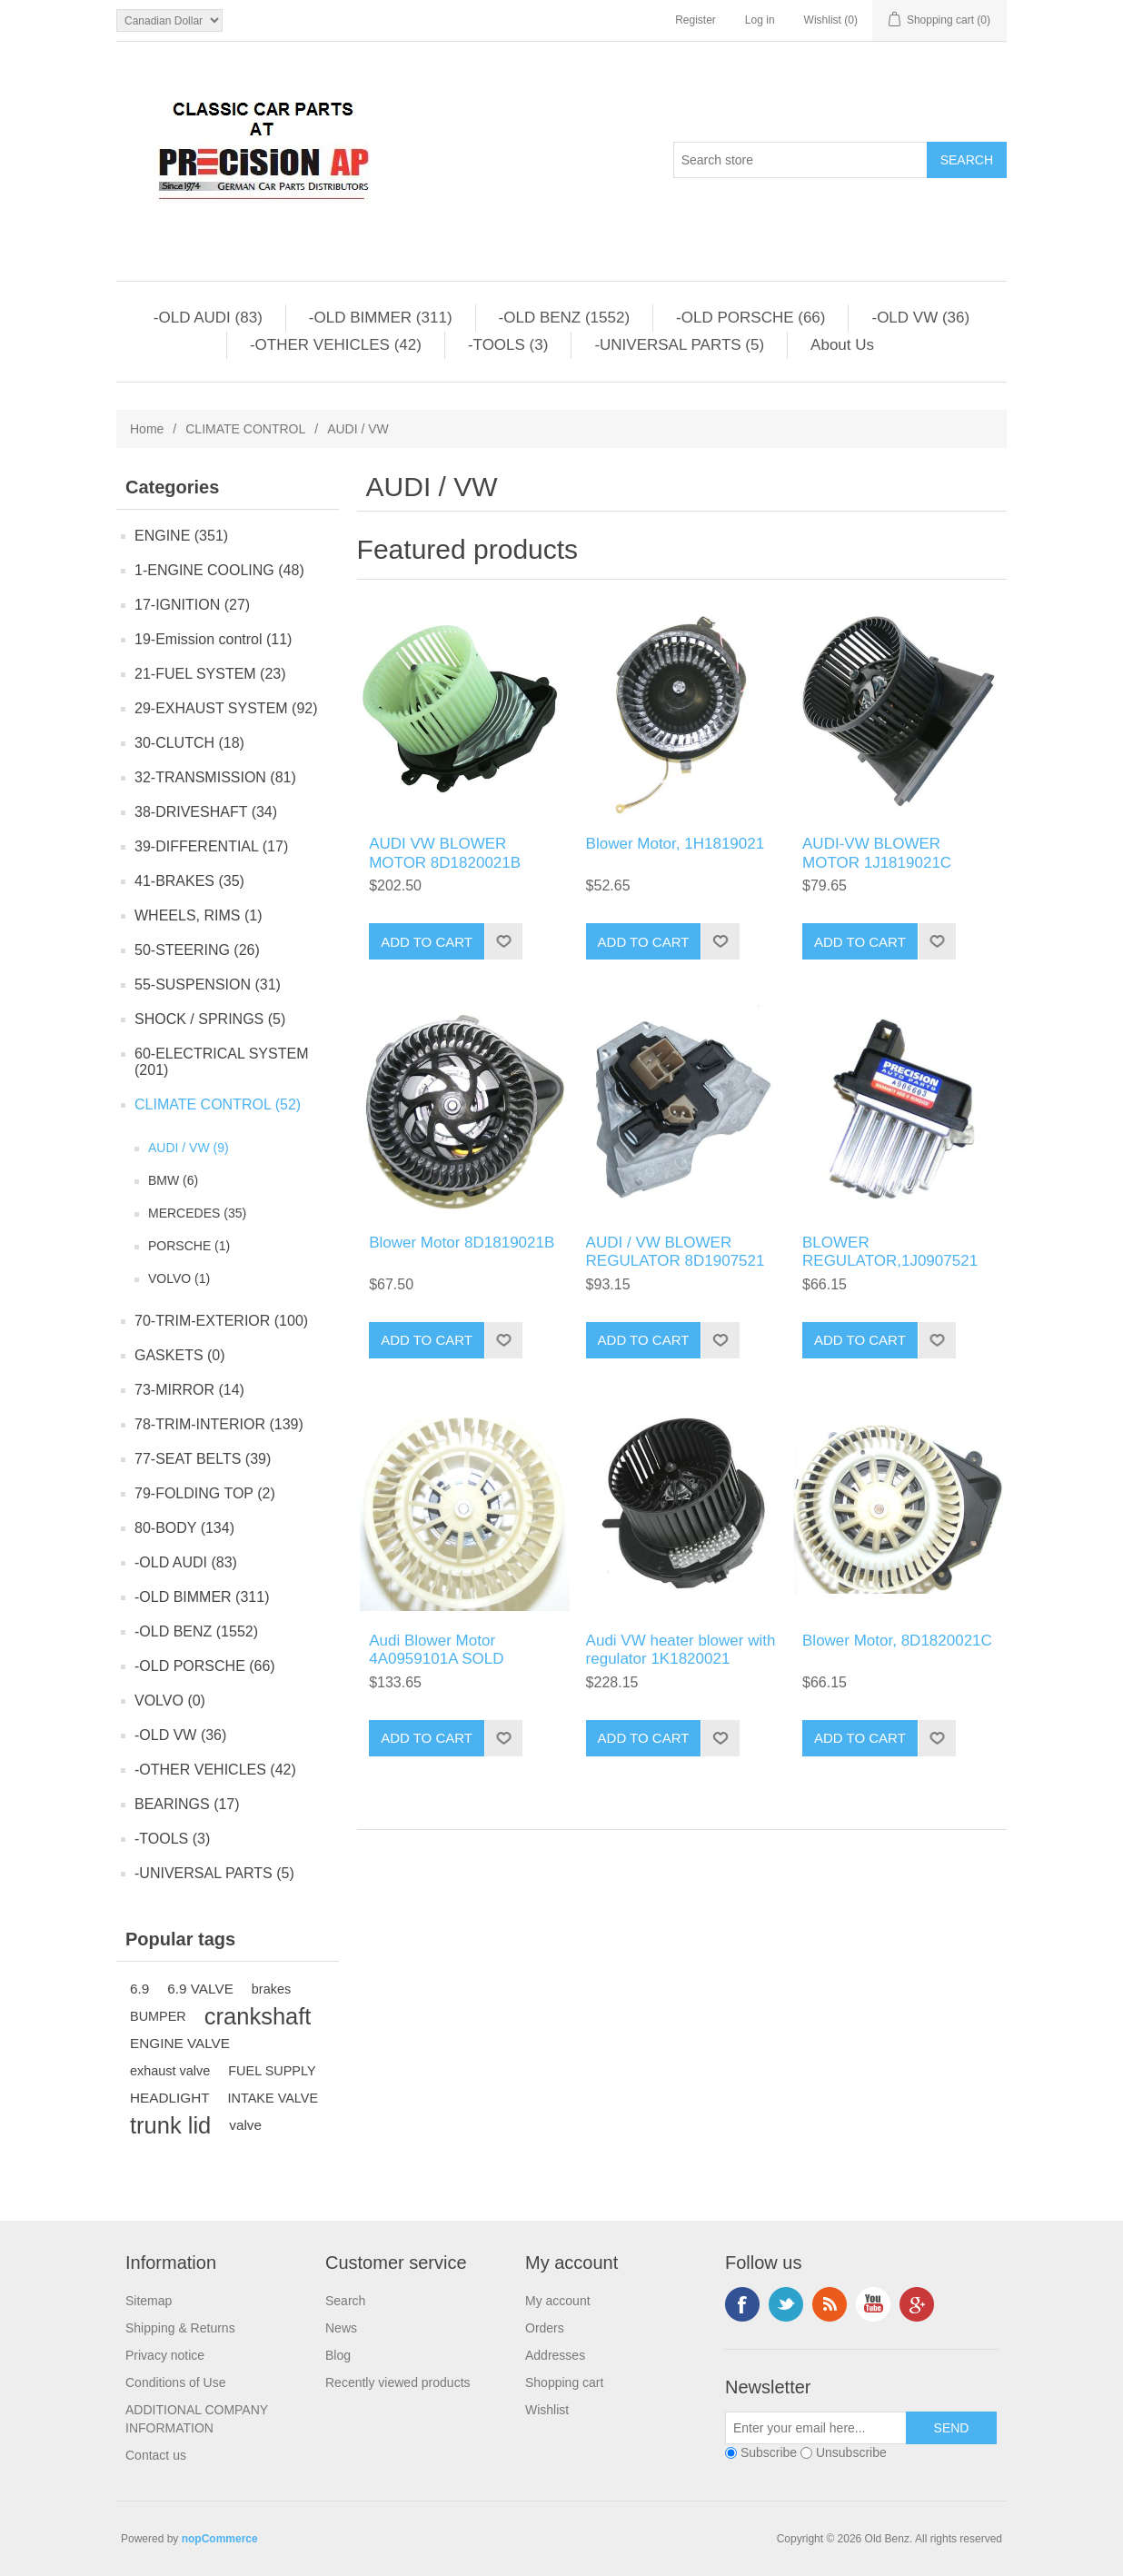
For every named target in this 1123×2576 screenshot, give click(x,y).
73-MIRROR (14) (189, 1389)
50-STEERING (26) (197, 950)
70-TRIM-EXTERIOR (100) (221, 1320)
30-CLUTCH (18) (189, 743)
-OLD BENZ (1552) (565, 317)
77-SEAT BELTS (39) (202, 1459)
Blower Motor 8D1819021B (461, 1242)
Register (695, 20)
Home (147, 429)
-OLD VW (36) (920, 317)
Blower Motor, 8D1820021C (897, 1640)
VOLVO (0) (169, 1700)
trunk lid (170, 2125)
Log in (760, 20)
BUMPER (158, 2016)
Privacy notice (164, 2355)
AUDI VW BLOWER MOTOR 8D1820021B (445, 852)
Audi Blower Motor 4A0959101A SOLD (436, 1649)
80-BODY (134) (184, 1528)
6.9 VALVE (200, 1988)
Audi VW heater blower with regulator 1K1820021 (681, 1649)
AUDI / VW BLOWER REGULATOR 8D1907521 (675, 1251)
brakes (271, 1989)
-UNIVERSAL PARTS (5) (679, 344)
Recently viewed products (398, 2382)
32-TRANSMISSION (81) (215, 777)
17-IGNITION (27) (192, 604)
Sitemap (148, 2300)
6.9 (139, 1988)
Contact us (155, 2455)
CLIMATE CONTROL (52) (217, 1104)
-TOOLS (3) (508, 344)
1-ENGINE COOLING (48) (219, 570)
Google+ (916, 2304)
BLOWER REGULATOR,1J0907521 (890, 1251)
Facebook (742, 2304)
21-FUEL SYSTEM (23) (210, 673)
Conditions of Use (175, 2382)
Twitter (786, 2304)
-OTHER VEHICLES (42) (336, 344)
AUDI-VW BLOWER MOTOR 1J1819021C (876, 852)
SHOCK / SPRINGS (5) (209, 1019)
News (341, 2328)
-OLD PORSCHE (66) (750, 317)
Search (345, 2300)
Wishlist (547, 2409)
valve (245, 2125)
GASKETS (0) (179, 1355)
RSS (829, 2304)
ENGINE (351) (181, 535)
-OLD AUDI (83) (208, 317)
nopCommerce (220, 2538)
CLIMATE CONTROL (245, 429)
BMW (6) (173, 1180)
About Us (842, 344)
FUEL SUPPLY (271, 2071)
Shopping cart (564, 2382)
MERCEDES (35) (197, 1213)
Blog (338, 2355)
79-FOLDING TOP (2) (204, 1493)
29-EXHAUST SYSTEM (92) (226, 708)
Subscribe (768, 2452)
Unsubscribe (851, 2452)
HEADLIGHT (170, 2097)
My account (558, 2300)
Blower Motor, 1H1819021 (675, 843)
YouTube (873, 2304)
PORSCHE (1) (189, 1245)
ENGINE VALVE (180, 2043)
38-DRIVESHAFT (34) (205, 812)
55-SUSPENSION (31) (207, 984)
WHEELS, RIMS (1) (198, 915)
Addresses (555, 2355)
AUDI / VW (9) (188, 1147)
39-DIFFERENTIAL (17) (211, 846)
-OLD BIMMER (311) (380, 317)
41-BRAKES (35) (189, 881)
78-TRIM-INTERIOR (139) (218, 1424)
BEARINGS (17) (187, 1804)
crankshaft (258, 2016)
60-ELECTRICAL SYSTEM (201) (221, 1062)
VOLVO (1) (179, 1278)
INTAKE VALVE (273, 2098)
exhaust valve (170, 2071)
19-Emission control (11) (213, 639)
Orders (544, 2328)
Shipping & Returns (180, 2328)
